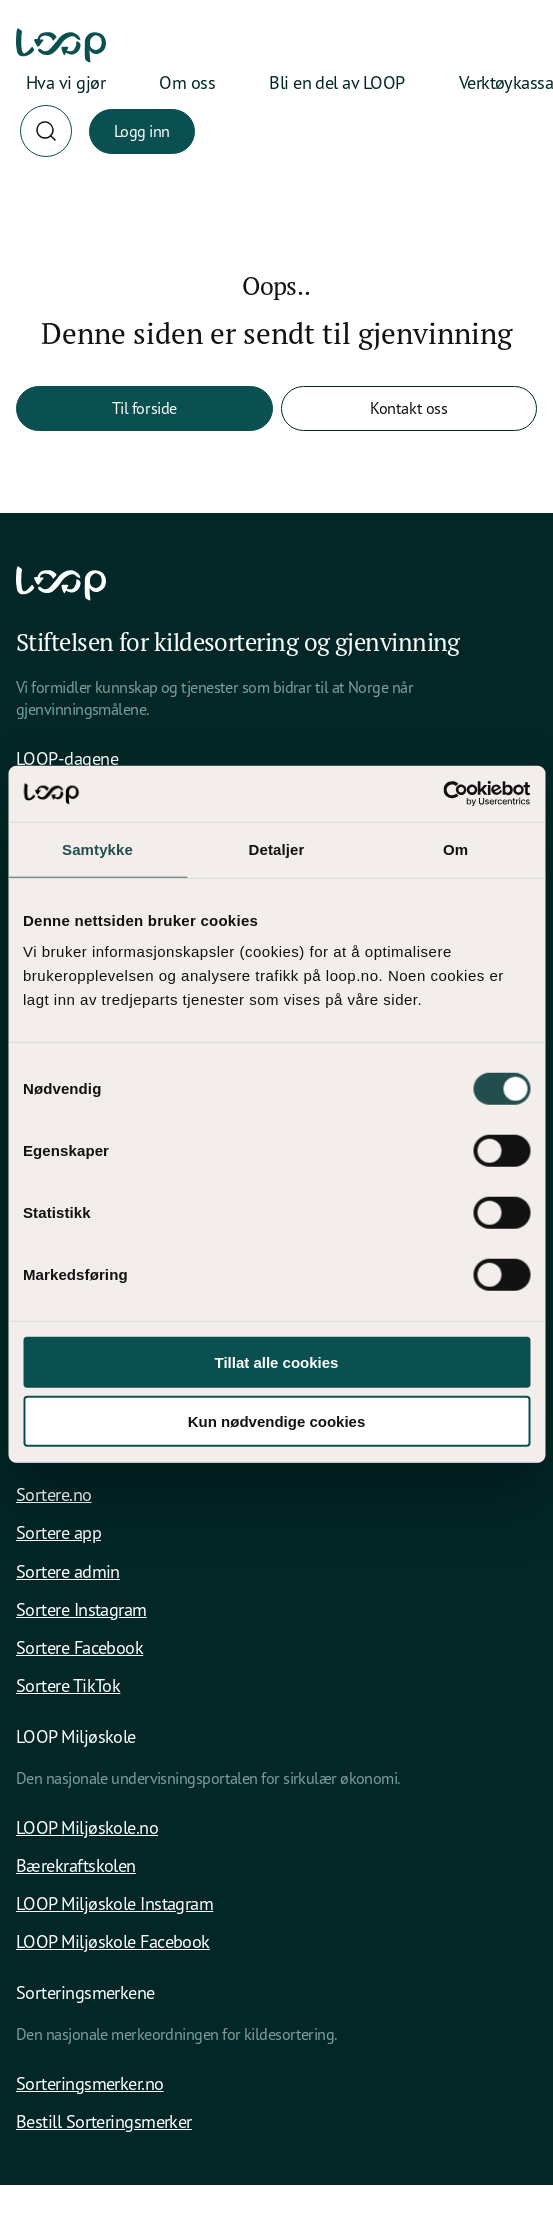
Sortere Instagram (81, 1609)
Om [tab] (455, 848)
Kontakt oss (408, 408)
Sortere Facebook (79, 1647)
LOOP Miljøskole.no (87, 1827)
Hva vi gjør (65, 82)
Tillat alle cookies (277, 1362)
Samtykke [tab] (97, 848)
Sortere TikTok (68, 1685)
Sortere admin (68, 1571)
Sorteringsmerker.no (90, 2083)
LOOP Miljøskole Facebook (113, 1941)
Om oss (187, 82)
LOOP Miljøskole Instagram (114, 1903)
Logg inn (142, 131)
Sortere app (58, 1532)
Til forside (144, 408)
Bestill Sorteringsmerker (104, 2121)
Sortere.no (54, 1494)
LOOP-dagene (67, 758)
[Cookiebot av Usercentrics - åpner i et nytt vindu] (442, 794)
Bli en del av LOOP (336, 82)
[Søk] (46, 131)
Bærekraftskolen (76, 1865)
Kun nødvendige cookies (277, 1420)
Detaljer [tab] (277, 848)
